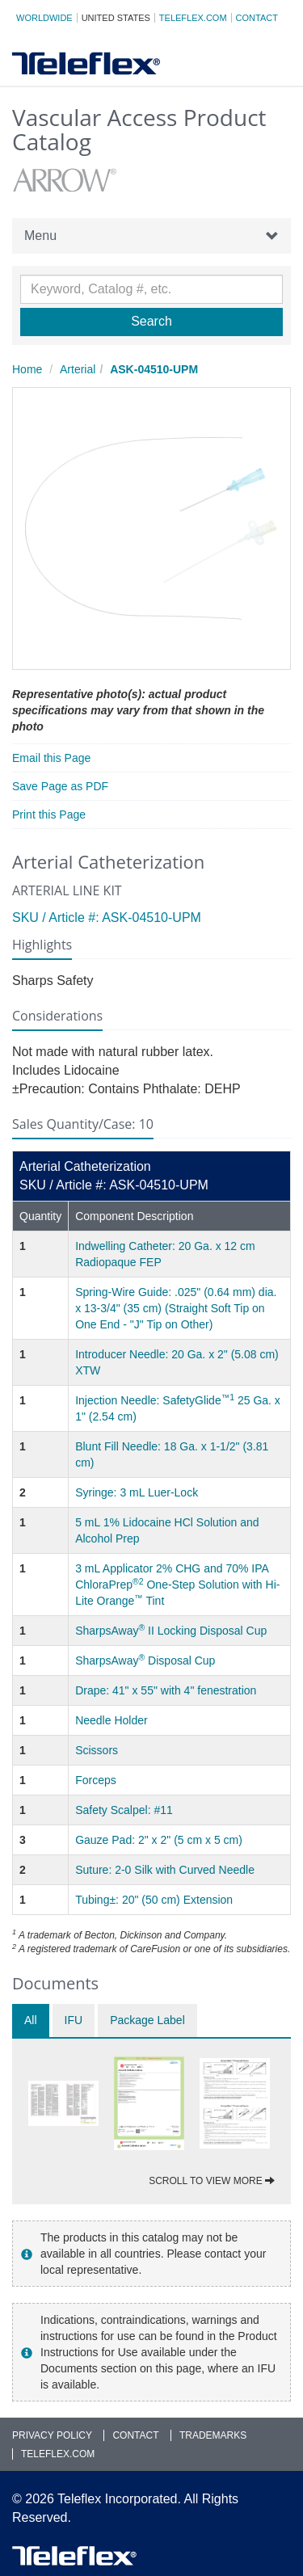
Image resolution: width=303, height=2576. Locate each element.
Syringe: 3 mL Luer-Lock (136, 1492)
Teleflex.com (193, 18)
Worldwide (44, 18)
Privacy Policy (52, 2435)
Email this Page (51, 757)
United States (116, 18)
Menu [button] (151, 236)
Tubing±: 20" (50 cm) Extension (154, 1899)
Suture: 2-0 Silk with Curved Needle (165, 1869)
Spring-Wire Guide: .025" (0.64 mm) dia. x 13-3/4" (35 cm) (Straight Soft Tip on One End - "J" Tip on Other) (175, 1308)
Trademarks (212, 2435)
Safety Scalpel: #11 (124, 1810)
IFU (74, 2020)
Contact (257, 18)
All (30, 2020)
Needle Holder (111, 1720)
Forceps (95, 1780)
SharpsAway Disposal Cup (145, 1660)
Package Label (147, 2020)
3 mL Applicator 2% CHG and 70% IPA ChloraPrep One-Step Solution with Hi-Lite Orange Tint (177, 1584)
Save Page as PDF (60, 786)
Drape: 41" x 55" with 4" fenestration (165, 1690)
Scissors (96, 1750)
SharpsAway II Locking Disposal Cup (171, 1630)
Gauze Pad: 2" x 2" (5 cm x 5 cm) (158, 1839)
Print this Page (49, 814)
